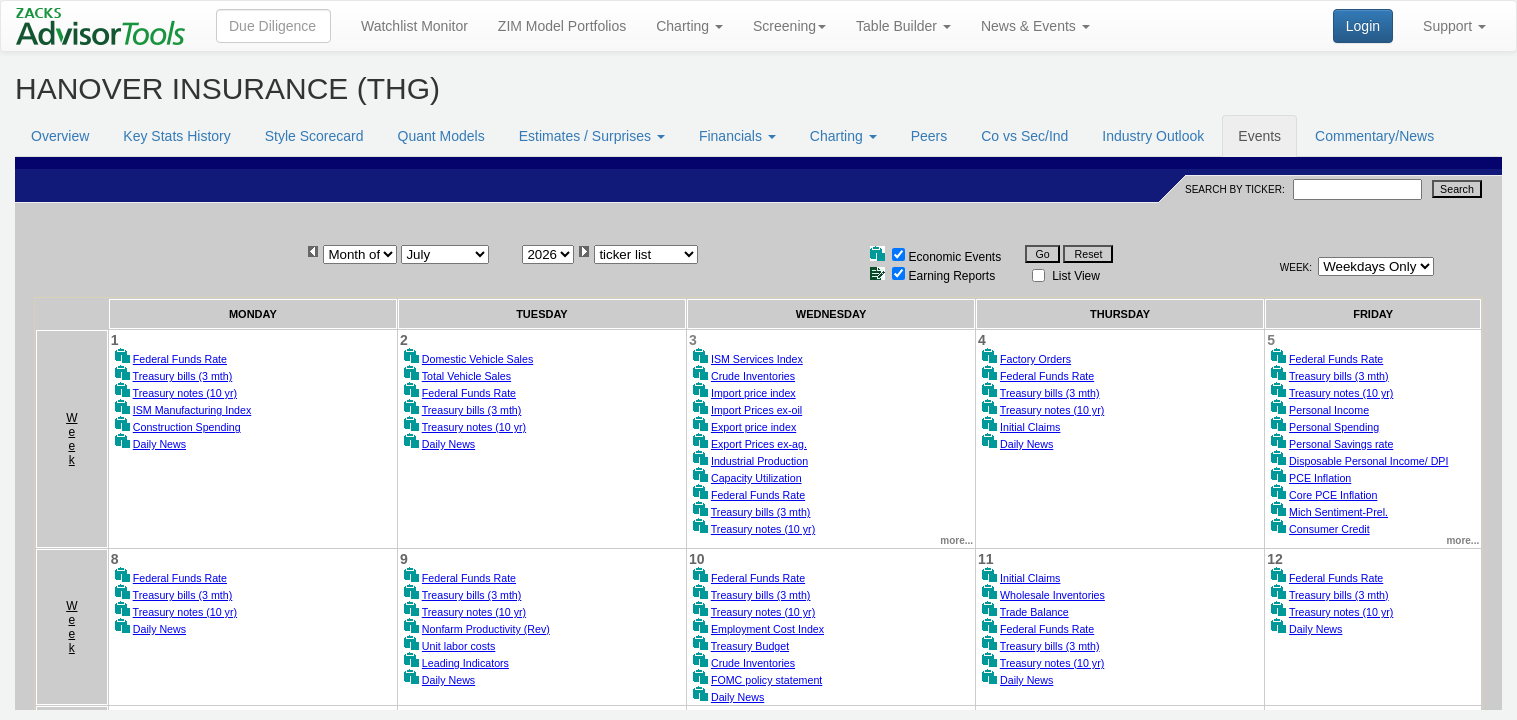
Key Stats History (176, 136)
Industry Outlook (1153, 136)
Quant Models (441, 136)
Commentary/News (1374, 136)
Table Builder (903, 26)
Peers (929, 136)
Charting (689, 26)
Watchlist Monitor (414, 26)
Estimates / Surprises (592, 136)
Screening (789, 26)
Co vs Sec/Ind (1024, 136)
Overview (60, 136)
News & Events (1035, 26)
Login (1363, 26)
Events (1259, 136)
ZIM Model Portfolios (562, 26)
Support (1454, 26)
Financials (737, 136)
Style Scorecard (314, 136)
